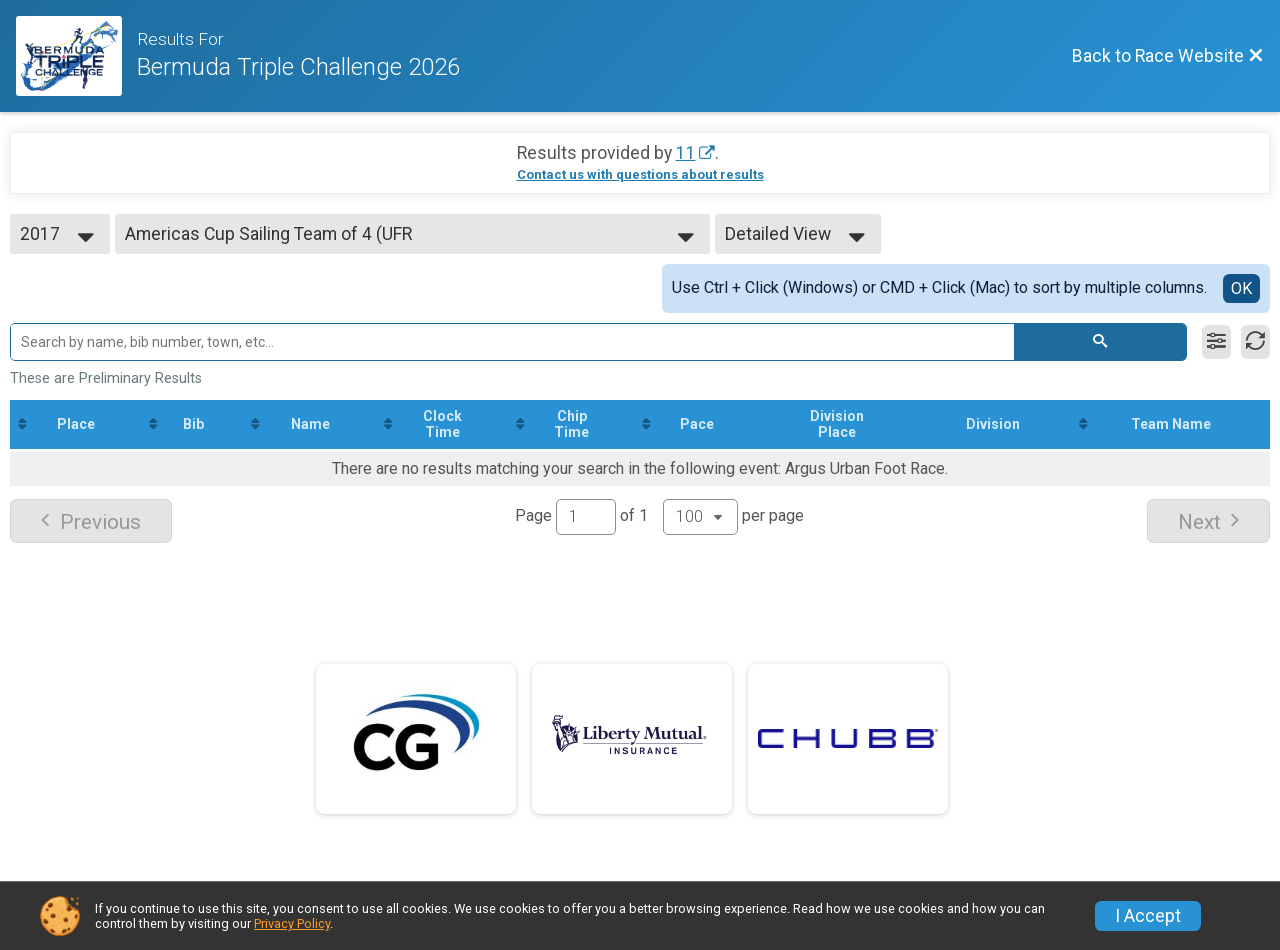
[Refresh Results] (1255, 342)
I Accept (1148, 916)
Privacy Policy (292, 923)
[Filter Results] (1216, 342)
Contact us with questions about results (640, 174)
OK (1241, 288)
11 (686, 153)
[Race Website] (76, 56)
